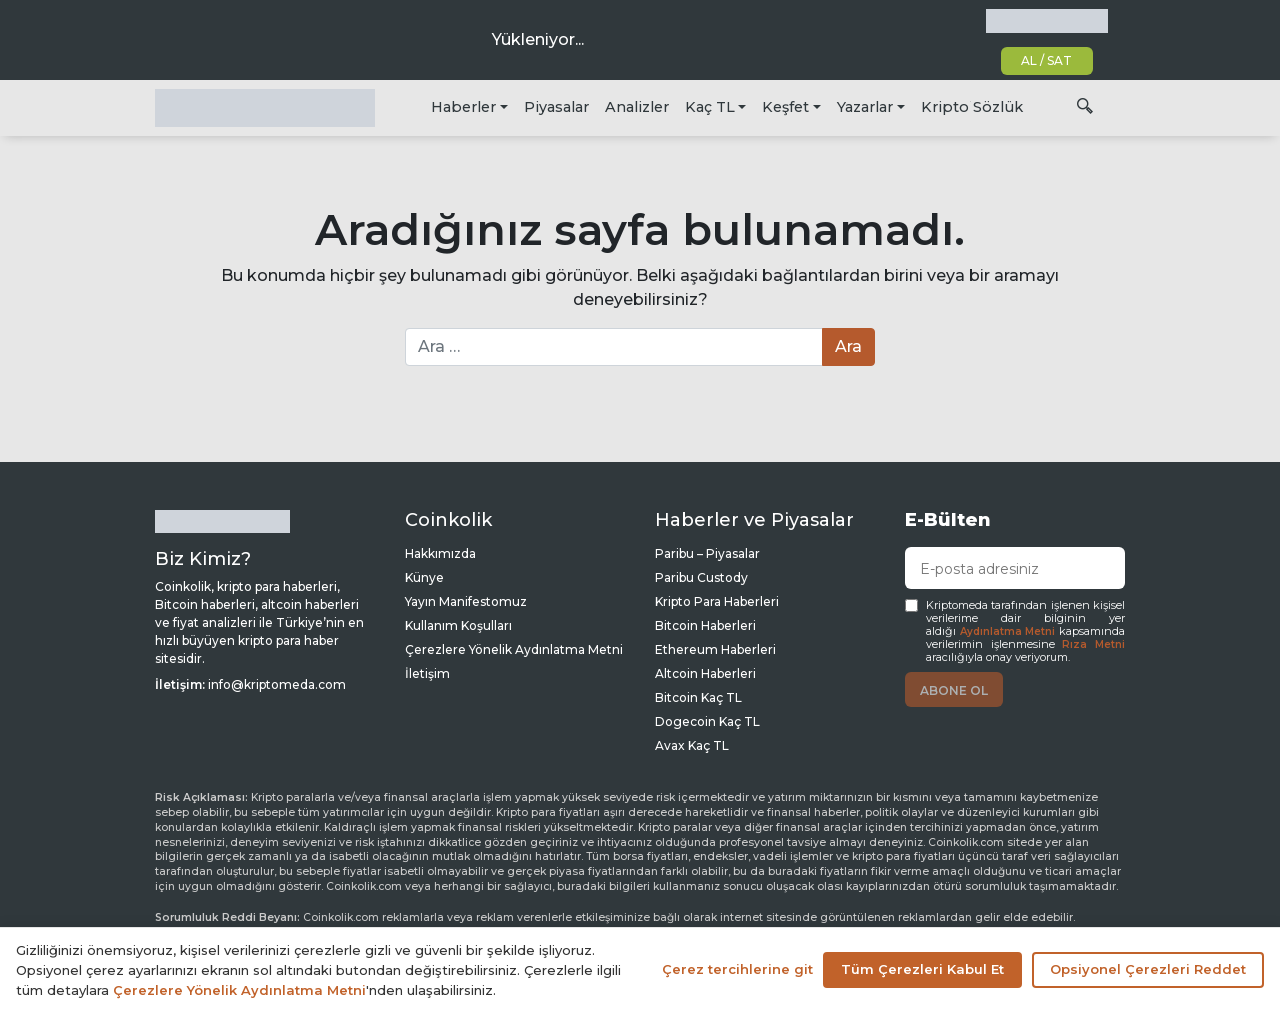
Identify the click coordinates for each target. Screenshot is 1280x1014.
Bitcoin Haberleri (705, 625)
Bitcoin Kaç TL (698, 697)
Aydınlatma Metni (1008, 631)
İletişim (427, 673)
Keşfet (785, 107)
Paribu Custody (701, 577)
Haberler (463, 107)
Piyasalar (556, 107)
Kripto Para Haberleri (717, 601)
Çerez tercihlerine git (737, 969)
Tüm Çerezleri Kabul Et (922, 969)
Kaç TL (710, 107)
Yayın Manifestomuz (466, 601)
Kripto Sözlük (972, 107)
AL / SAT (1046, 60)
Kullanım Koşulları (458, 625)
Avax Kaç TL (692, 745)
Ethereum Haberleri (715, 649)
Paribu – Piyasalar (707, 553)
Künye (424, 577)
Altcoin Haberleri (705, 673)
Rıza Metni (1093, 644)
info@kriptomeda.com (277, 684)
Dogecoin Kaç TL (707, 721)
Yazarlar (865, 107)
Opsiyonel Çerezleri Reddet (1148, 969)
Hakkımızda (440, 553)
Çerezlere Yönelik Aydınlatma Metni (514, 649)
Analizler (637, 107)
